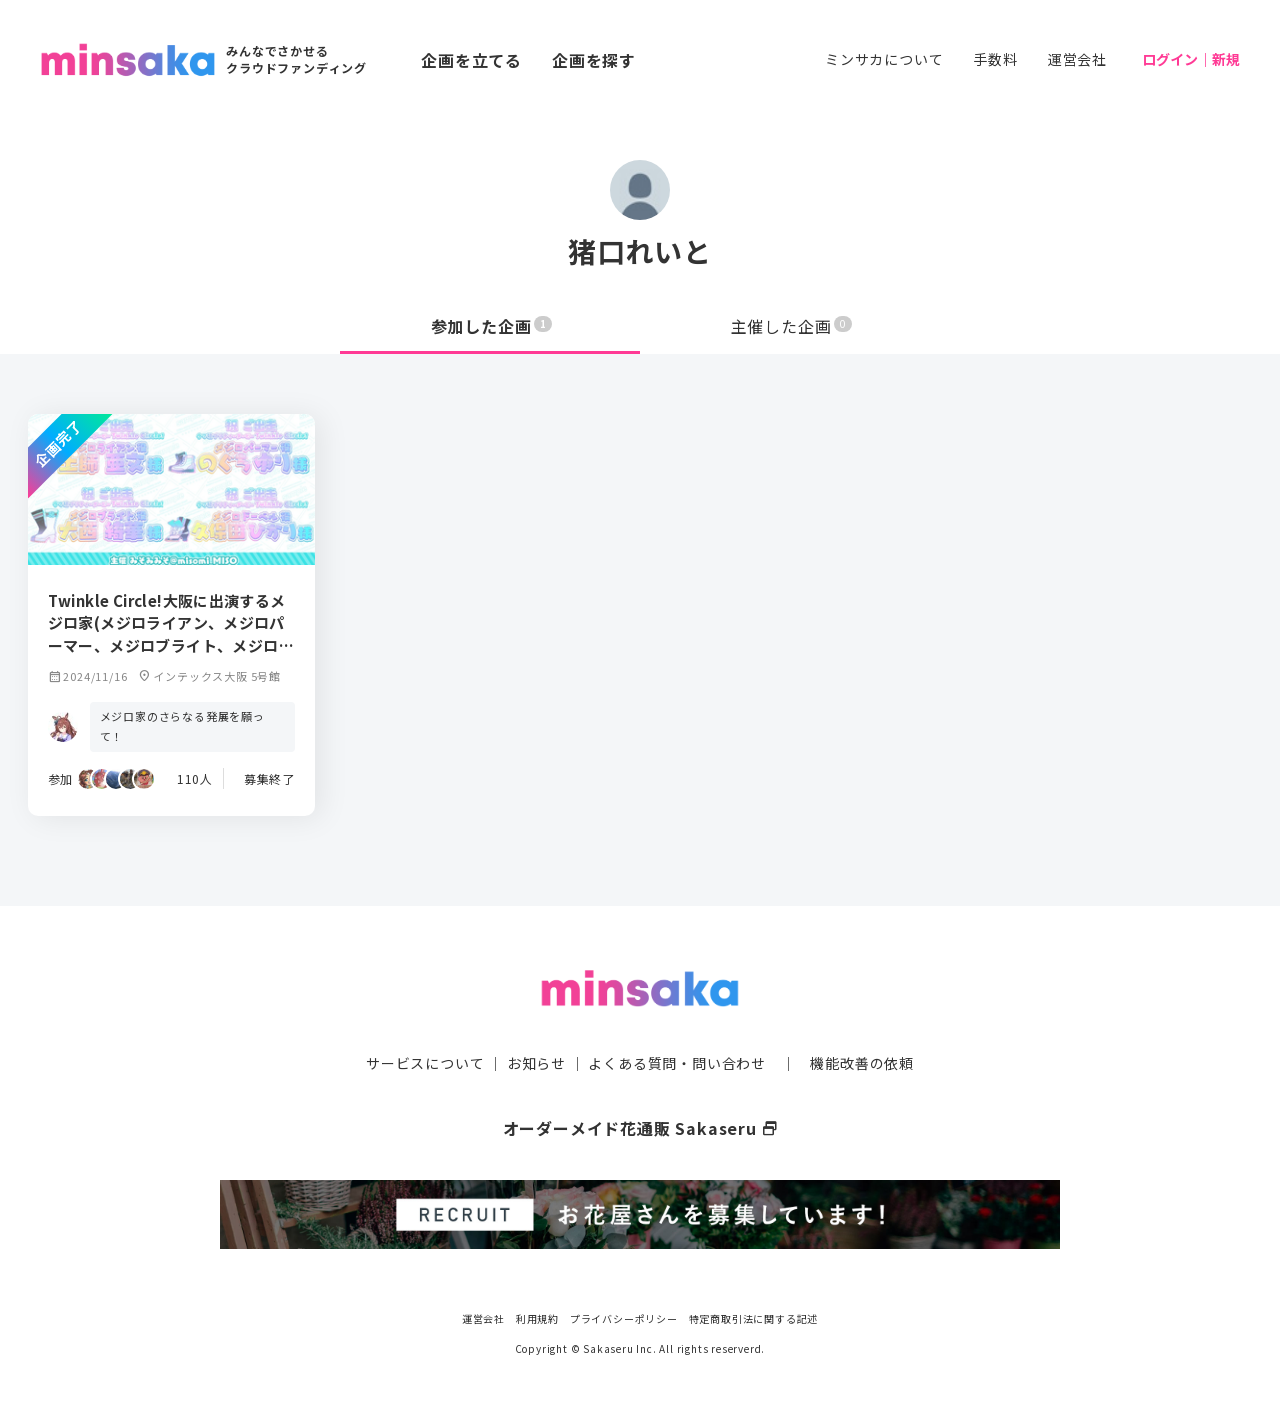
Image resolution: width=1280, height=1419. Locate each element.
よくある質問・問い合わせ (677, 1063)
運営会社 (1077, 59)
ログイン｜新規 (1191, 59)
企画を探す (594, 60)
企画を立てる (471, 60)
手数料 (995, 59)
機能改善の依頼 (862, 1063)
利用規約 (537, 1318)
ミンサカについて (884, 59)
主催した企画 (792, 326)
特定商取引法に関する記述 (754, 1318)
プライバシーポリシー (624, 1318)
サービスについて (425, 1063)
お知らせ (536, 1063)
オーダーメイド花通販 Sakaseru (640, 1128)
